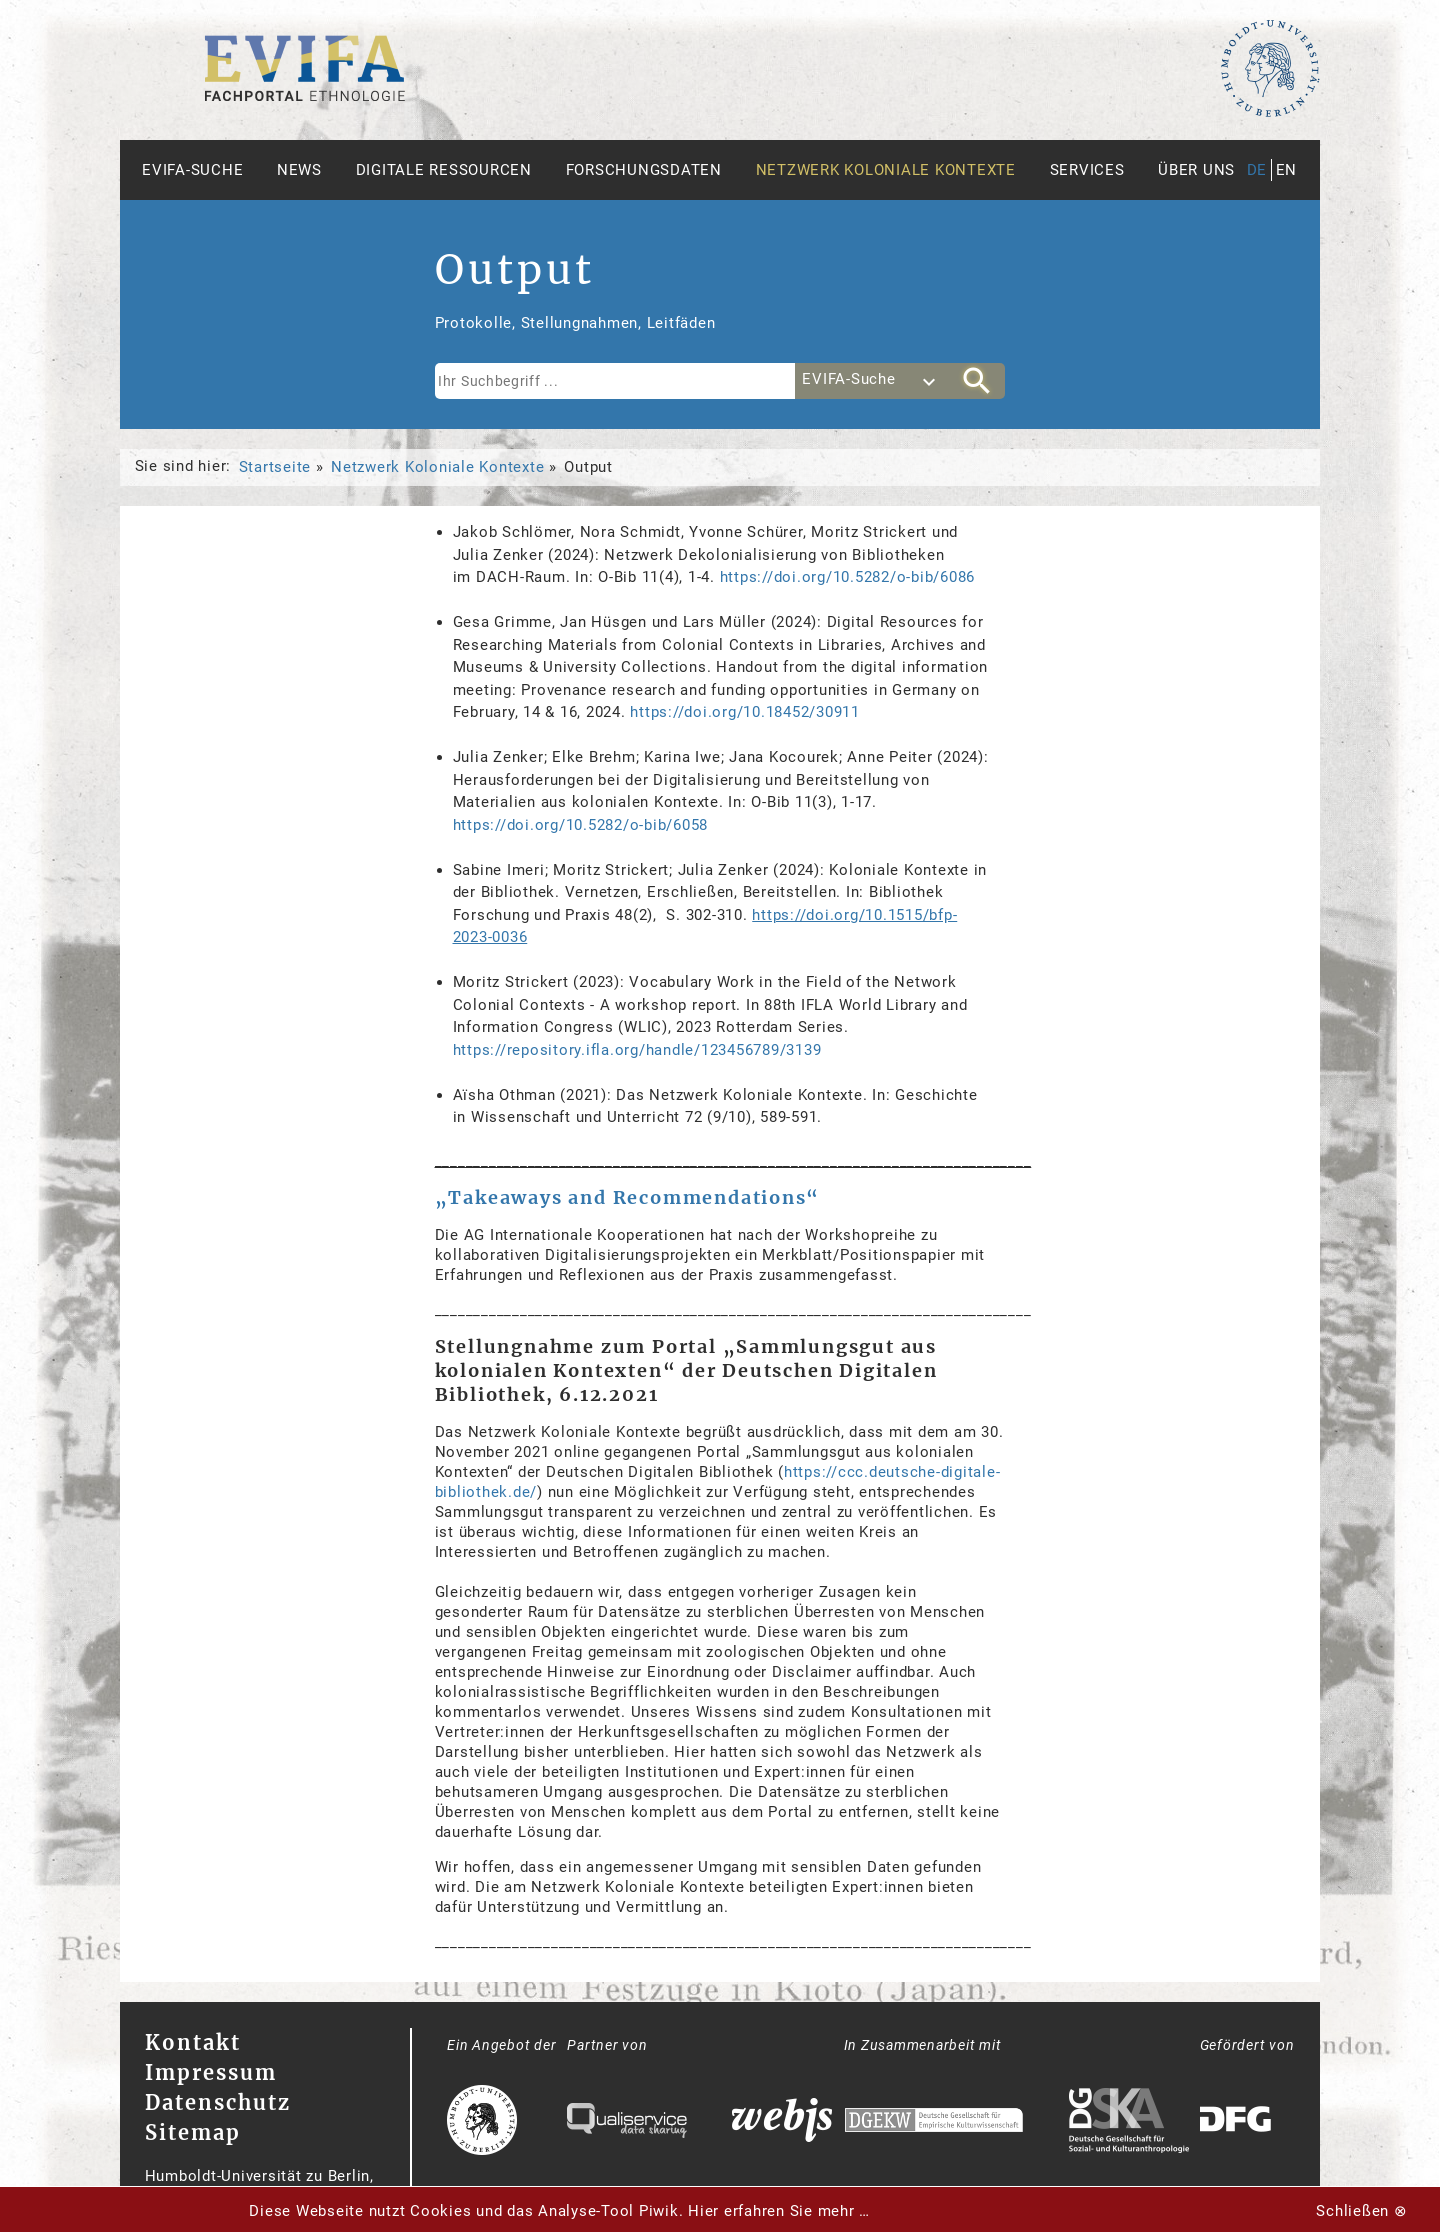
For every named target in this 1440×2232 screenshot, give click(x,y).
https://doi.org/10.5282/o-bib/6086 (848, 577)
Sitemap (193, 2132)
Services (1087, 170)
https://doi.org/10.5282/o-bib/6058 (581, 825)
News (299, 170)
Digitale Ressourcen (444, 170)
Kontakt (193, 2042)
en (1287, 170)
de (1257, 170)
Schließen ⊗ (1361, 2211)
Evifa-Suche (192, 170)
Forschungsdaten (644, 170)
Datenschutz (218, 2102)
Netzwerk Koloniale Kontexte (886, 170)
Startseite (275, 467)
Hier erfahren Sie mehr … (779, 2211)
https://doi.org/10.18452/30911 (745, 712)
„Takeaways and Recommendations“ (628, 1197)
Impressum (211, 2072)
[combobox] (872, 381)
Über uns (1196, 170)
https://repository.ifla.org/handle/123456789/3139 (637, 1050)
